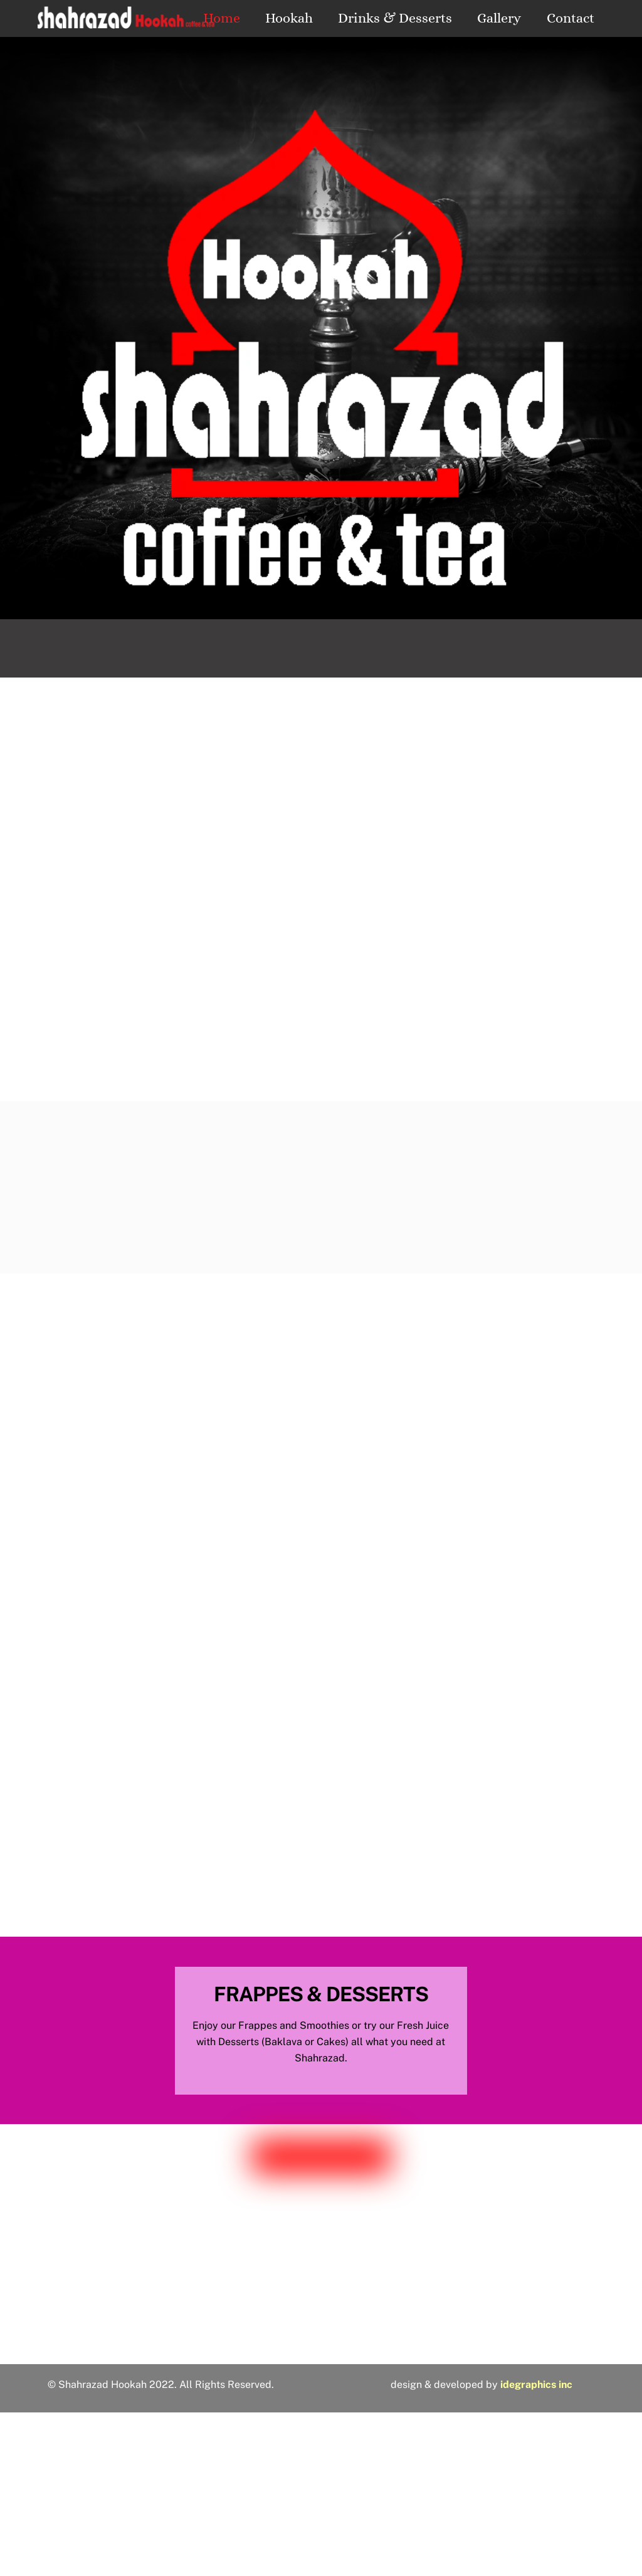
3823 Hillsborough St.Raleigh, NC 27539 (321, 2305)
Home (221, 18)
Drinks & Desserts (395, 18)
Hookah (289, 18)
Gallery (499, 18)
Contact (570, 18)
